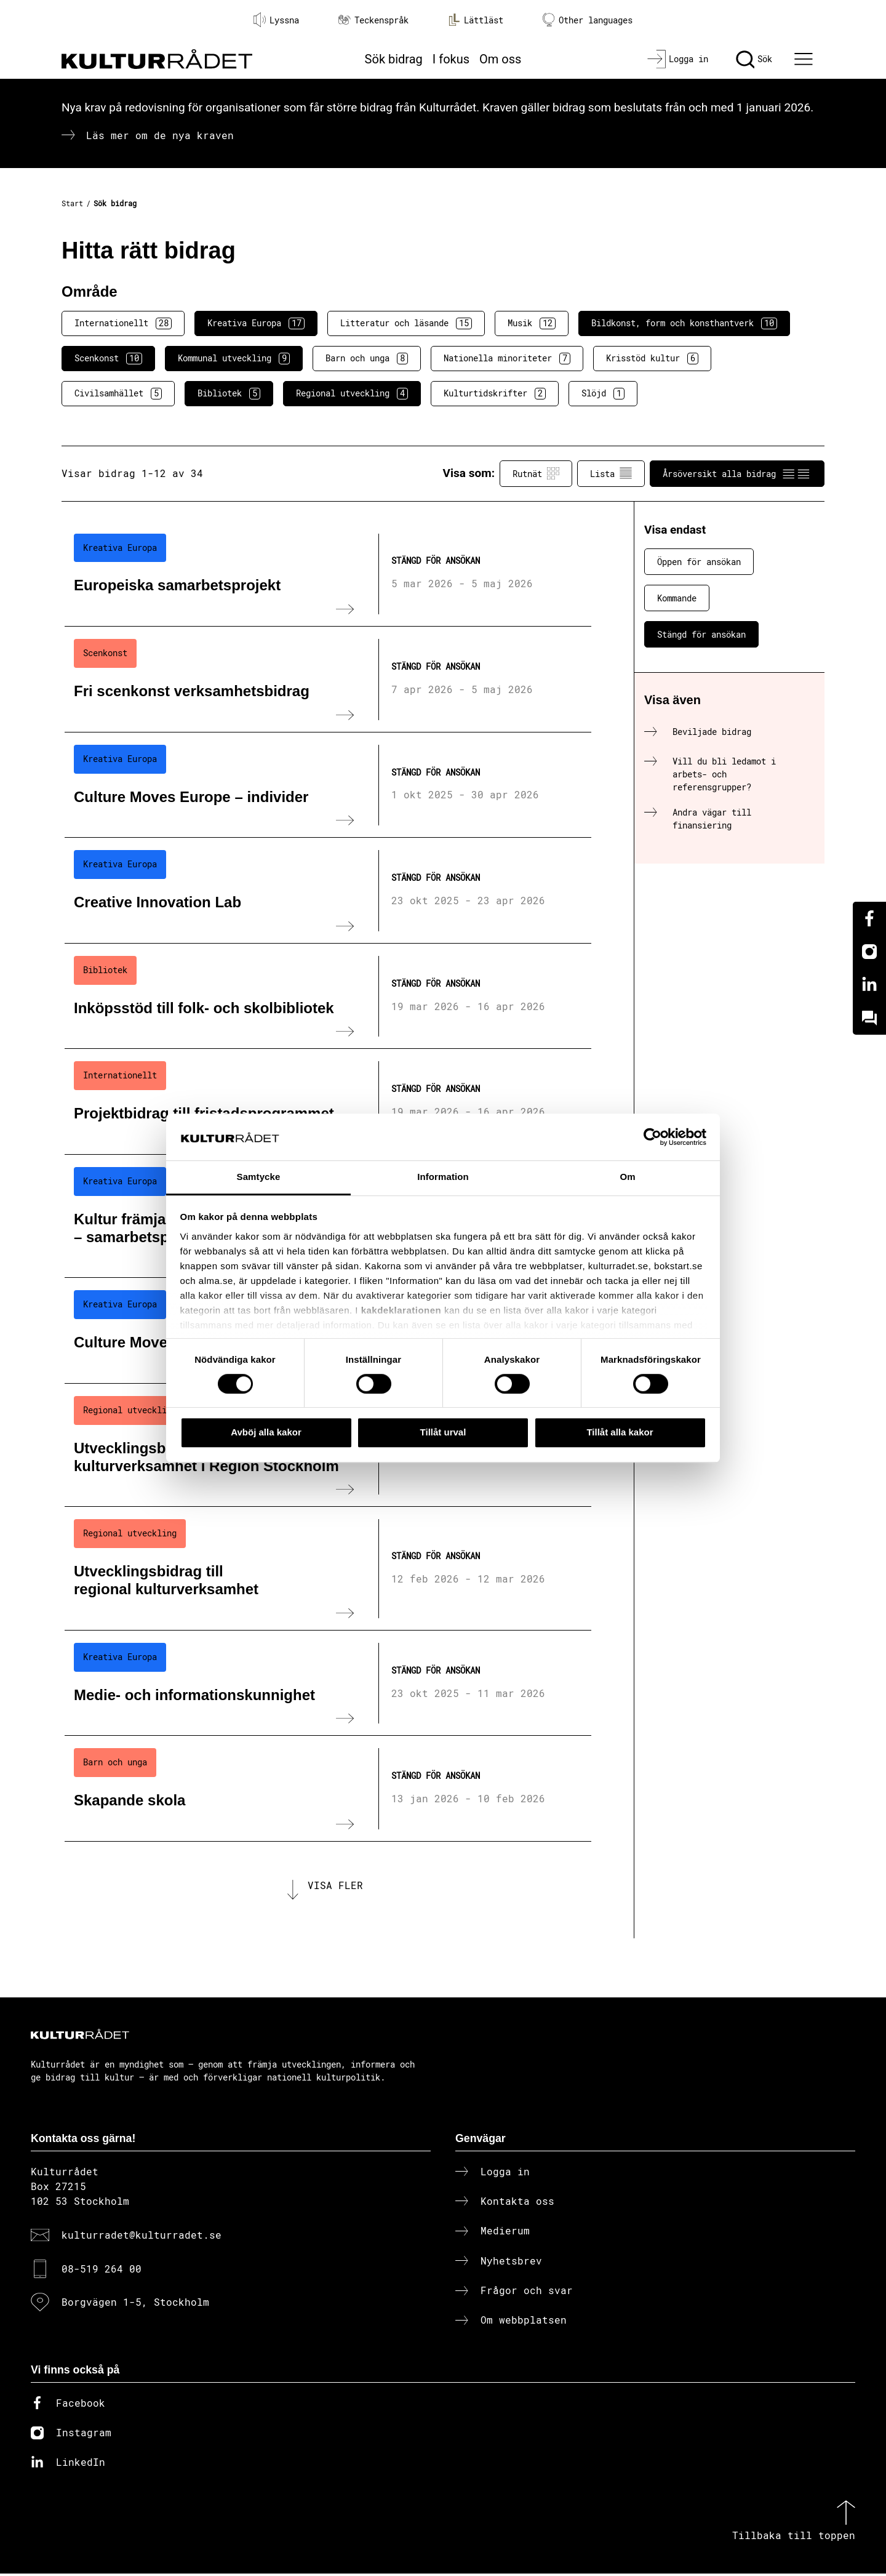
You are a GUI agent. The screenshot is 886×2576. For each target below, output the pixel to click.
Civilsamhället (118, 393)
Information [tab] (443, 1177)
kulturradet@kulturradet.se (142, 2237)
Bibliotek (229, 393)
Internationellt (123, 323)
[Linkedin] (869, 984)
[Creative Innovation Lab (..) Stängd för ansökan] (328, 891)
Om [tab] (627, 1177)
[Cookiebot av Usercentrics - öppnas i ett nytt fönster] (652, 1137)
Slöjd (603, 393)
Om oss (500, 59)
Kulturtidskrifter (495, 393)
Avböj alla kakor (266, 1432)
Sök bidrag (394, 59)
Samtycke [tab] (259, 1177)
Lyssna (276, 19)
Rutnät (536, 473)
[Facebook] (869, 918)
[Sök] (754, 59)
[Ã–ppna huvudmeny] (805, 59)
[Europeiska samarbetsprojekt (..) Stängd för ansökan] (328, 574)
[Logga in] (678, 59)
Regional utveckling (352, 393)
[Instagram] (869, 951)
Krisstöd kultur (652, 358)
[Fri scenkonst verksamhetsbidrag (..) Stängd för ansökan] (328, 679)
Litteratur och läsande (406, 323)
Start (72, 203)
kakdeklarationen (401, 1310)
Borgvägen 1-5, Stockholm (135, 2304)
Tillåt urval (443, 1432)
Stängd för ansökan (701, 634)
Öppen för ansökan (699, 562)
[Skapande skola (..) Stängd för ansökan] (328, 1789)
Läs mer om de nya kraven (160, 135)
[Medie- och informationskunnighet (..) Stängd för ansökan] (328, 1683)
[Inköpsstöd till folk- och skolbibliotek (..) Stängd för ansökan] (328, 996)
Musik (532, 323)
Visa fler (335, 1886)
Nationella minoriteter (507, 358)
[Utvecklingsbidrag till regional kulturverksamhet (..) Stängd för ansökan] (328, 1568)
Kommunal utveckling (234, 358)
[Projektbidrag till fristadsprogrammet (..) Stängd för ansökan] (328, 1102)
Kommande (676, 598)
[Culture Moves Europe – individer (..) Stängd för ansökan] (328, 785)
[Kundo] (869, 1018)
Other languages (588, 20)
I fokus (451, 59)
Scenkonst (108, 358)
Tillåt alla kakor (619, 1432)
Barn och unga (366, 358)
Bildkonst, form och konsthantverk (684, 323)
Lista (611, 473)
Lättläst (475, 20)
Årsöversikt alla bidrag (737, 473)
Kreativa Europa (256, 323)
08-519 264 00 (102, 2270)
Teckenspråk (373, 20)
